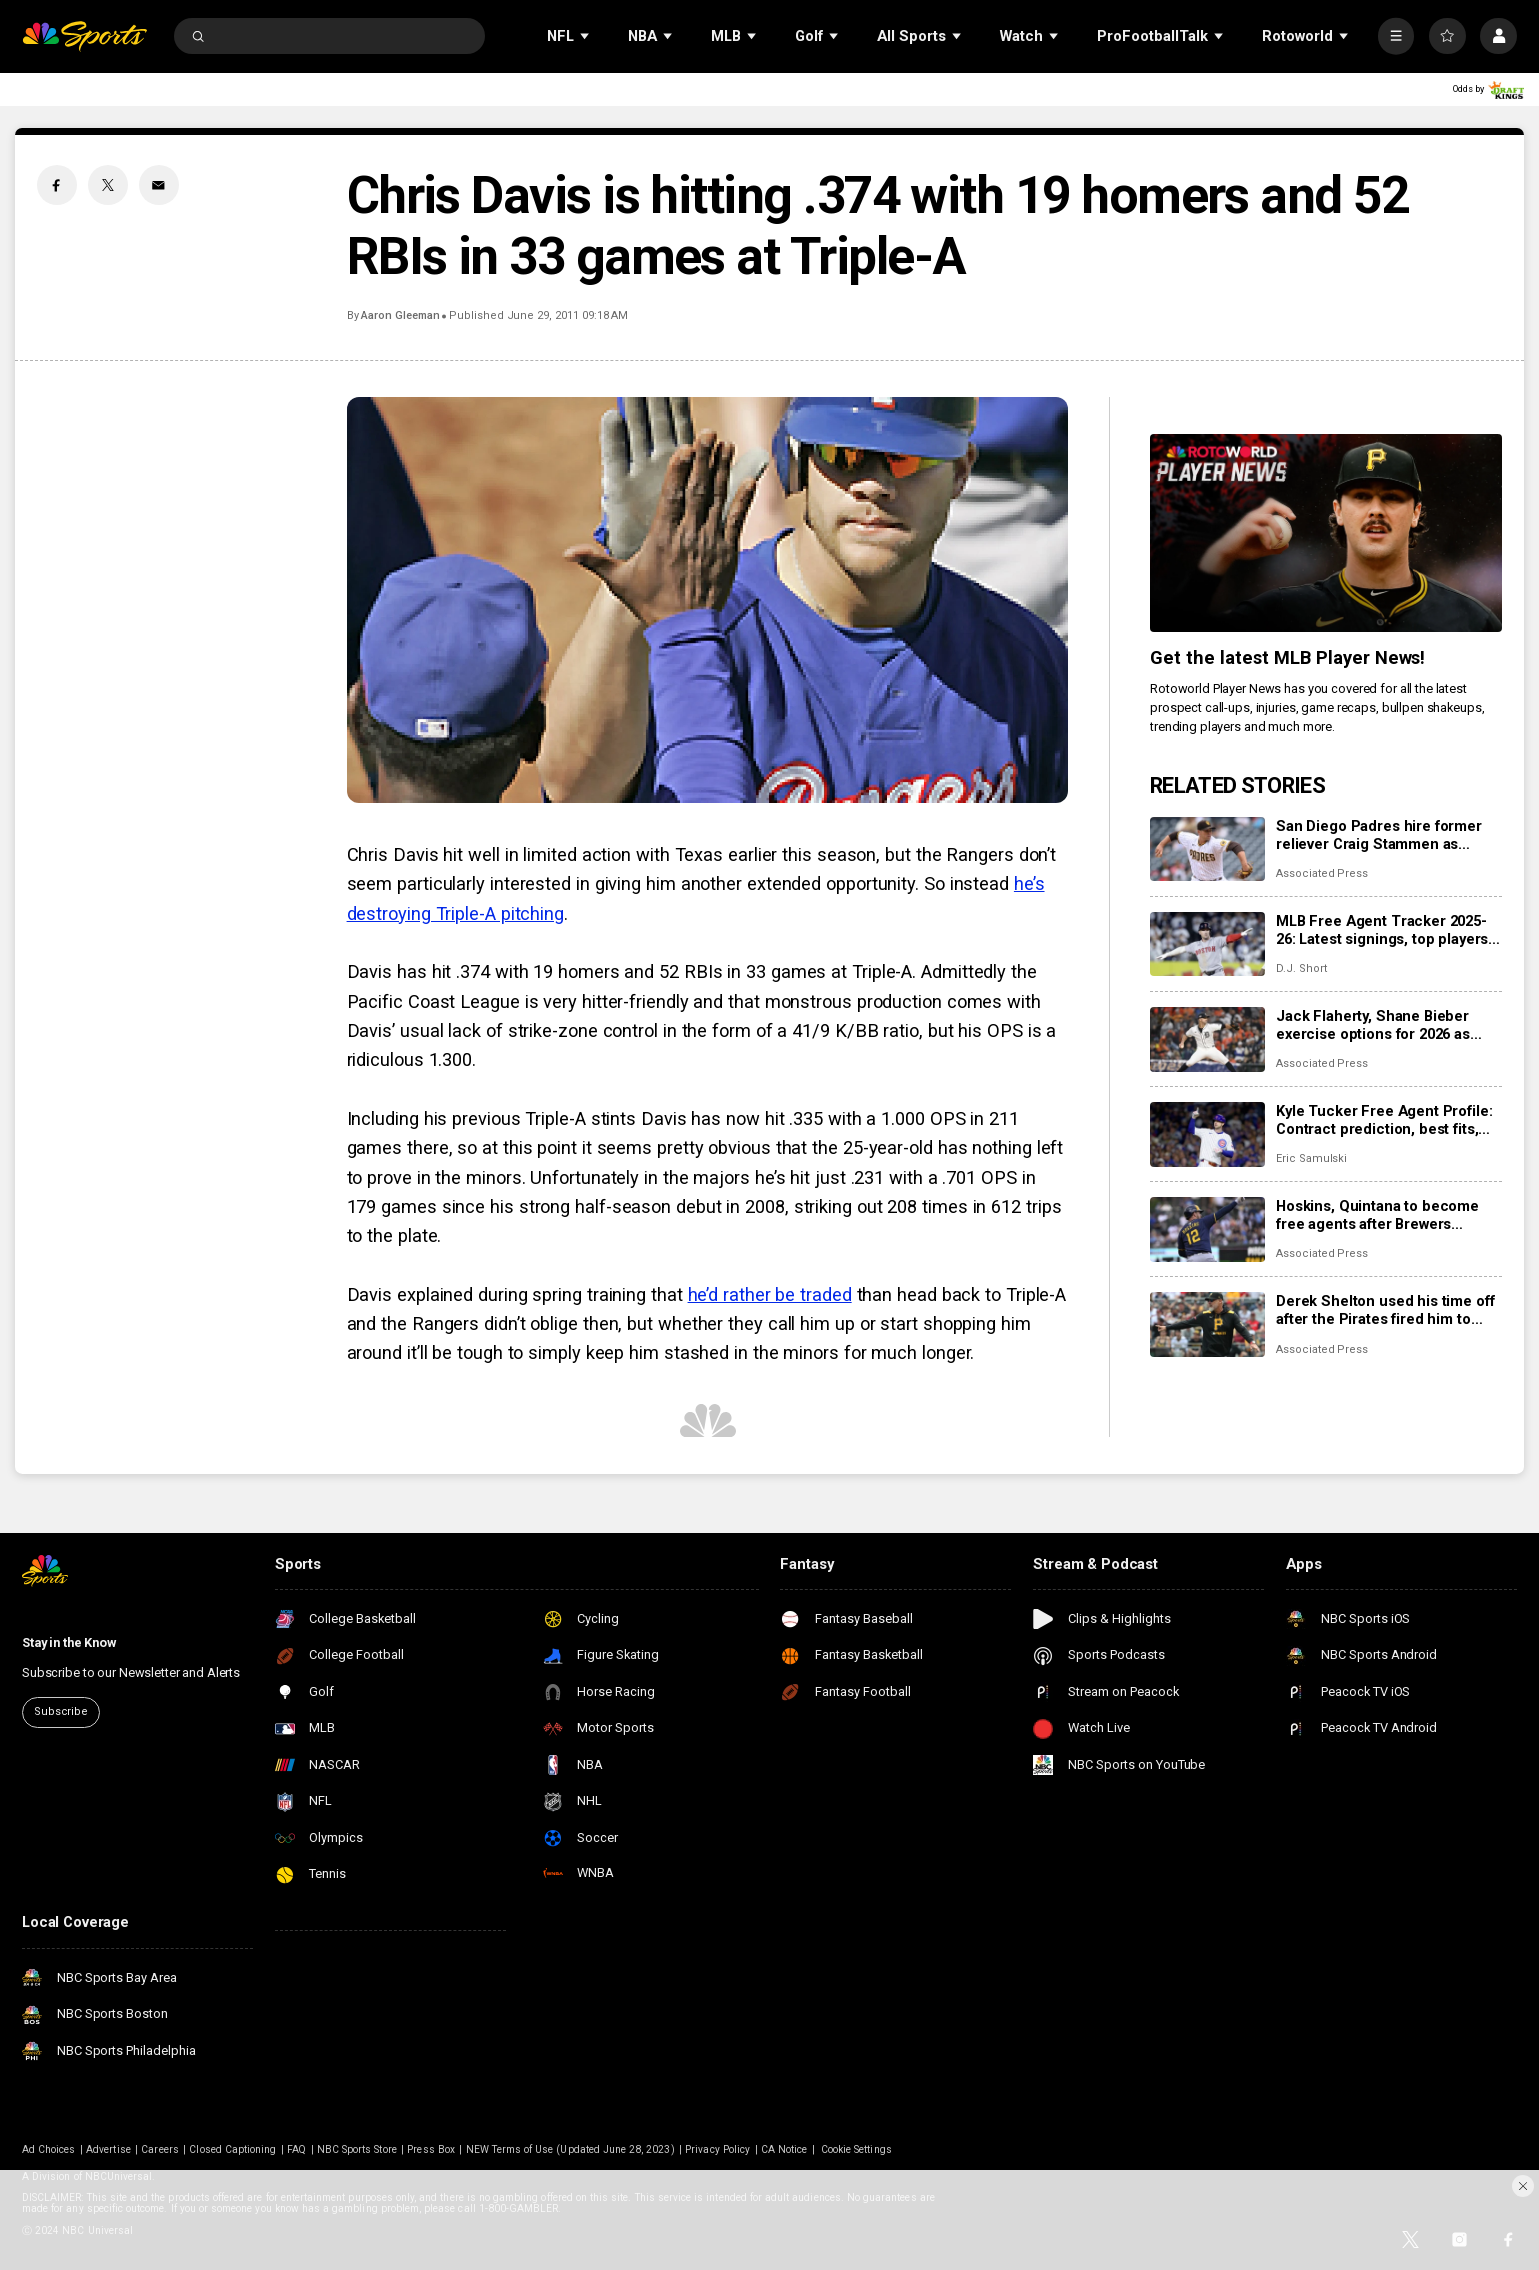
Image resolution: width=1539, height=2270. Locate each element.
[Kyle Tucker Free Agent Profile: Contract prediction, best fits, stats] (1207, 1134)
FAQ (296, 2149)
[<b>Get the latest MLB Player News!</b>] (1326, 533)
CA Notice (784, 2149)
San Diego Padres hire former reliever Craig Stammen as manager (1379, 835)
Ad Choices (49, 2149)
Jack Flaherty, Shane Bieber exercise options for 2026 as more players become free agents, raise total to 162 (1373, 1025)
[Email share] (159, 185)
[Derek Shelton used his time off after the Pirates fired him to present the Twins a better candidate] (1207, 1324)
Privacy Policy (717, 2149)
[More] (1396, 36)
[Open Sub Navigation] (586, 36)
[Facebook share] (57, 185)
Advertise (108, 2149)
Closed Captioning (232, 2149)
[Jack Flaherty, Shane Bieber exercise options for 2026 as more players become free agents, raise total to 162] (1207, 1039)
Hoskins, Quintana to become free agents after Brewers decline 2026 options (1377, 1215)
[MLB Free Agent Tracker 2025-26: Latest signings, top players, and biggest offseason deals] (1207, 944)
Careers (159, 2149)
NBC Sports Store (357, 2149)
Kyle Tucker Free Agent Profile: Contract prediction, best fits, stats (1384, 1120)
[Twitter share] (108, 185)
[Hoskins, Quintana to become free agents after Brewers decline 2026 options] (1207, 1229)
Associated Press (1322, 873)
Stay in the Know (69, 1642)
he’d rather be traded (770, 1294)
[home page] (84, 36)
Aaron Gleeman (400, 315)
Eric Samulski (1311, 1158)
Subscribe (61, 1711)
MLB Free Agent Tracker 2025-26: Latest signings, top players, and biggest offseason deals (1384, 930)
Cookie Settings (856, 2149)
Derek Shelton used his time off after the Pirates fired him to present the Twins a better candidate (1385, 1310)
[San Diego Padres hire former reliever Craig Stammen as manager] (1207, 849)
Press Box (430, 2149)
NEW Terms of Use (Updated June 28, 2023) (570, 2149)
